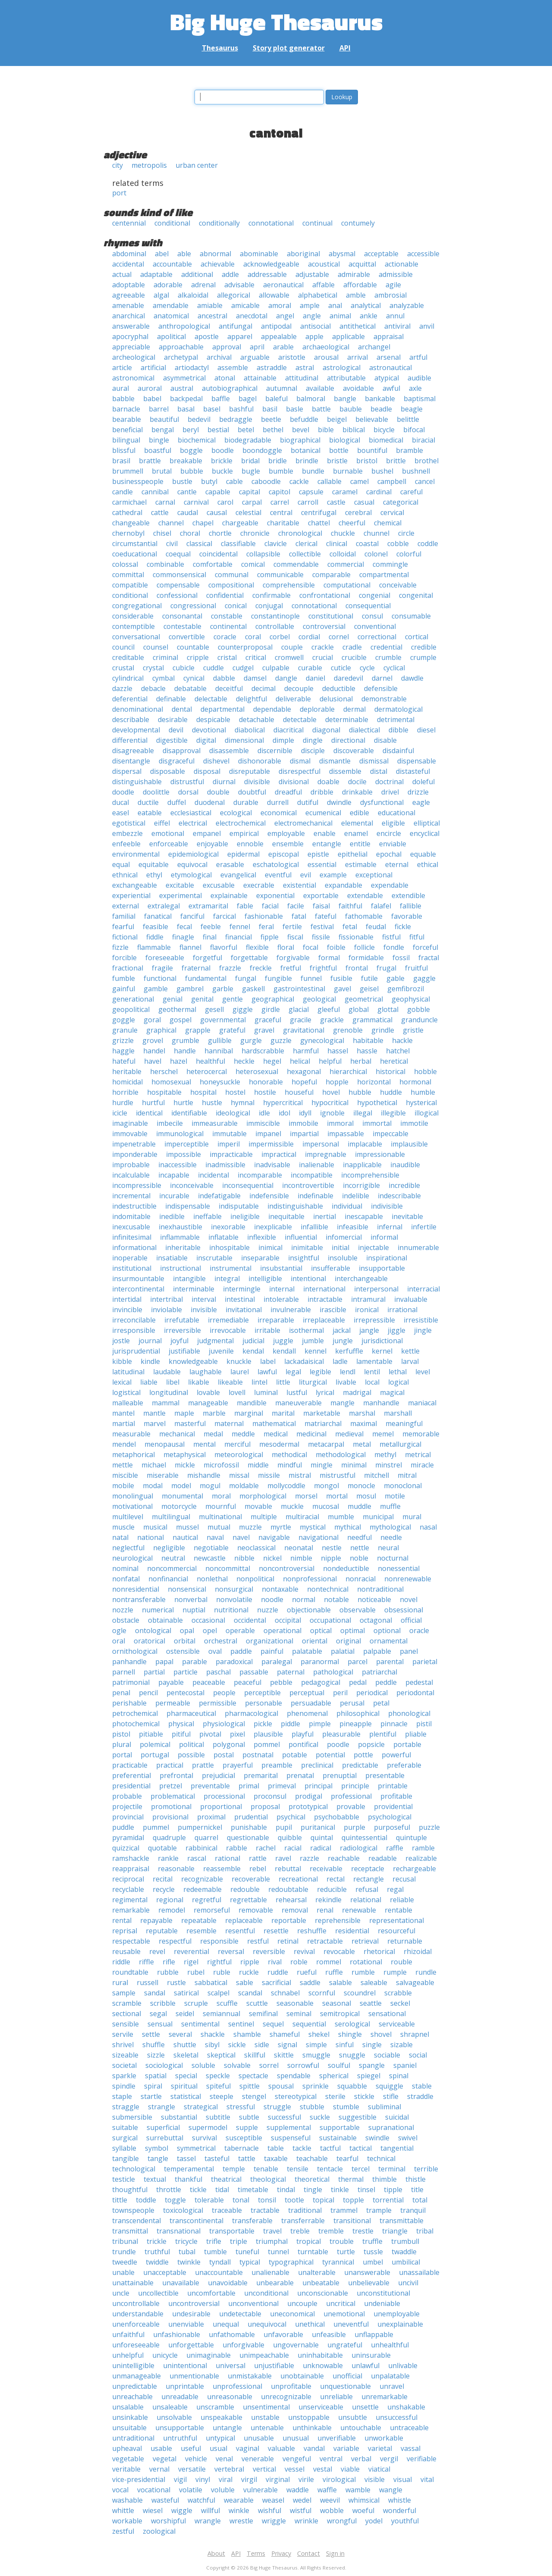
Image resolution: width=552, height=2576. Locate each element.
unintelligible (133, 2365)
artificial (153, 367)
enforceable (168, 843)
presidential (131, 1786)
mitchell (376, 1475)
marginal (248, 1413)
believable (371, 419)
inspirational (386, 1258)
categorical (400, 502)
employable (286, 833)
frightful (323, 968)
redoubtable (288, 1889)
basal (185, 409)
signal (287, 2044)
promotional (171, 1806)
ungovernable (296, 2345)
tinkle (340, 2189)
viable (350, 2469)
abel (162, 253)
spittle (249, 2086)
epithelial (352, 854)
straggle (125, 2106)
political (191, 1744)
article (122, 367)
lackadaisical (304, 1361)
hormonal (415, 1082)
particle (185, 1672)
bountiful (372, 450)
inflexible (261, 1237)
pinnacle (394, 1723)
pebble (281, 1682)
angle (312, 315)
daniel (315, 678)
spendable (293, 2075)
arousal (326, 357)
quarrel (206, 1837)
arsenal (388, 357)
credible (423, 647)
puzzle (429, 1827)
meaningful (404, 1423)
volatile (190, 2489)
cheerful (352, 523)
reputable (162, 1930)
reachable (344, 1858)
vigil (180, 2479)
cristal (227, 657)
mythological (390, 1527)
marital (283, 1413)
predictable (360, 1765)
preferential (131, 1775)
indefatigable (219, 1195)
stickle (364, 2096)
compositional (231, 585)
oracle (419, 1630)
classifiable (238, 543)
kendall (284, 1351)
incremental (131, 1195)
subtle (249, 2117)
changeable (131, 523)
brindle (306, 460)
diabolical (250, 730)
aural (120, 388)
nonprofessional (310, 1578)
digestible (172, 740)
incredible (404, 1185)
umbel (373, 2262)
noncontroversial (286, 1568)
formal (329, 957)
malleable (127, 1402)
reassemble (222, 1868)
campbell (391, 481)
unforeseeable (136, 2345)
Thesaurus (220, 48)
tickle (198, 2189)
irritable (267, 1330)
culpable (275, 667)
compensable (178, 585)
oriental (314, 1641)
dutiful (307, 802)
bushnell (416, 471)
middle (258, 1465)
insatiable (172, 1258)
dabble (224, 678)
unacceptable (164, 2272)
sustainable (338, 2137)
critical (255, 657)
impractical (278, 1154)
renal (325, 1910)
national (150, 1537)
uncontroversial (194, 2303)
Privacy (281, 2553)
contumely (358, 223)
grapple (197, 1030)
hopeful (304, 1082)
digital (206, 740)
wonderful (399, 2510)
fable (245, 906)
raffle (394, 1848)
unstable (265, 2417)
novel (408, 1599)
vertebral (229, 2469)
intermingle (241, 1289)
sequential (309, 2024)
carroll (308, 502)
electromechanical (303, 823)
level (422, 1371)
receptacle (367, 1868)
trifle (213, 2241)
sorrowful (303, 2065)
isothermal (306, 1330)
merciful (237, 1444)
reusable (126, 1951)
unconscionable (322, 2293)
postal (223, 1754)
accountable (172, 264)
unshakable (406, 2407)
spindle (123, 2086)
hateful (123, 1061)
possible (191, 1754)
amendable (170, 305)
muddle (359, 1506)
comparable (331, 574)
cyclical (394, 667)
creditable (128, 657)
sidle (261, 2044)
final (209, 937)
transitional (352, 2220)
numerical (158, 1610)
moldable (244, 1485)
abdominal (129, 253)
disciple (313, 750)
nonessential (399, 1568)
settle (151, 2034)
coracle (224, 636)
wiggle (181, 2510)
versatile (192, 2469)
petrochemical (135, 1713)
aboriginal (303, 253)
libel (172, 1382)
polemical (155, 1744)
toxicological (183, 2210)
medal (213, 1434)
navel (241, 1537)
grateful (232, 1030)
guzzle (281, 1040)
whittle (123, 2510)
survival (204, 2137)
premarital (261, 1775)
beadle (381, 409)
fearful (123, 926)
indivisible (387, 1206)
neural (388, 1547)
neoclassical (256, 1547)
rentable (398, 1910)
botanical (305, 450)
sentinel (241, 2024)
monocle (361, 1485)
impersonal (320, 1144)
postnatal (257, 1754)
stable (422, 2086)
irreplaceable (324, 1320)
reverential (191, 1951)
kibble (122, 1361)
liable (148, 1382)
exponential (275, 895)
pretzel (170, 1786)
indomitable (131, 1216)
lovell (237, 1392)
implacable (365, 1144)
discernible (274, 750)
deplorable (317, 709)
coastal (367, 543)
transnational (179, 2231)
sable (244, 1982)
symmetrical (196, 2148)
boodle (222, 450)
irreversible (182, 1330)
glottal (387, 1009)
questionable (248, 1837)
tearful (347, 2158)
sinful (345, 2044)
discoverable (353, 750)
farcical (224, 916)
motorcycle (179, 1506)
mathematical (274, 1423)
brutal (162, 471)
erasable (230, 864)
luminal (266, 1392)
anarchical (128, 315)
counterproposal (245, 647)
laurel (239, 1371)
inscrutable (214, 1258)
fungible (278, 978)
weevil (330, 2500)
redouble (245, 1889)
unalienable (270, 2272)
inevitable (407, 1216)
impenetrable (134, 1144)
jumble (313, 1340)
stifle (390, 2096)
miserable (163, 1475)
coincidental (218, 554)
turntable (313, 2251)
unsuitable (129, 2427)
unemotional (344, 2313)
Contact (308, 2553)
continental (228, 626)
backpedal (186, 398)
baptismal (420, 398)
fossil (401, 957)
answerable (131, 326)
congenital (416, 595)
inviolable (166, 1309)
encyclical (424, 833)
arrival (357, 357)
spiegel (368, 2075)
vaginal (247, 2448)
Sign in (335, 2553)
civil (172, 543)
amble (356, 295)
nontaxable (280, 1589)
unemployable (396, 2313)
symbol (156, 2148)
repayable (156, 1920)
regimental (129, 1899)
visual (402, 2479)
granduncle (419, 1019)
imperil (228, 1144)
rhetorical (379, 1951)
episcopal (283, 854)
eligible (393, 823)
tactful (330, 2148)
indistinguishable (295, 1206)
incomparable (260, 1175)
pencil (148, 1692)
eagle (421, 802)
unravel (392, 2386)
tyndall (220, 2262)
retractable (325, 1941)
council (123, 647)
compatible (130, 585)
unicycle (165, 2355)
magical (392, 1392)
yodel (374, 2521)
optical (321, 1630)
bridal (250, 460)
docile (357, 781)
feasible (155, 926)
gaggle (424, 978)
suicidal (397, 2117)
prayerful (238, 1765)
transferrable (303, 2220)
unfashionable (176, 2334)
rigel (191, 1962)
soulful (339, 2065)
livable (346, 1382)
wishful (269, 2510)
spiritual (184, 2086)
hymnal (242, 1102)
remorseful (212, 1910)
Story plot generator (289, 48)
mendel (124, 1444)
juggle (283, 1340)
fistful (391, 937)
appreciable (131, 347)
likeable (230, 1382)
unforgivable (243, 2345)
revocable (339, 1951)
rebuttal (288, 1868)
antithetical (357, 326)
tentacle (330, 2169)
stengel (254, 2096)
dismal (300, 761)
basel (211, 409)
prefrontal (176, 1775)
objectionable (309, 1610)
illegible (393, 1113)
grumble (185, 1040)
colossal (125, 564)
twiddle (157, 2262)
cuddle (213, 667)
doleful (423, 781)
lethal (398, 1371)
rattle (258, 1858)
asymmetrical (184, 378)
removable (255, 1910)
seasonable (295, 2003)
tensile (297, 2169)
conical (236, 605)
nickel (272, 1558)
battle (321, 409)
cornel (339, 636)
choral (190, 533)
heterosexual (256, 1071)
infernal (389, 1226)
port (119, 193)
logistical (126, 1392)
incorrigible (361, 1185)
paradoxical (234, 1661)
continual (317, 223)
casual (364, 502)
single (372, 2044)
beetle (271, 419)
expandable (343, 885)
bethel (273, 429)
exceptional (373, 875)
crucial (322, 657)
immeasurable (214, 1123)
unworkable (383, 2438)
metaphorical (133, 1454)
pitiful (181, 1734)
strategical (201, 2106)
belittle (408, 419)
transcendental (136, 2220)
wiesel (153, 2510)
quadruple (169, 1837)
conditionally (219, 223)
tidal (222, 2189)
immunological (180, 1133)
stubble (312, 2106)
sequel (273, 2024)
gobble (418, 1009)
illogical (426, 1113)
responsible (219, 1941)
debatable (190, 688)
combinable (165, 564)
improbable (131, 1164)
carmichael (129, 502)
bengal (162, 429)
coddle (427, 543)
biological (344, 440)
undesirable (191, 2313)
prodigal (308, 1796)
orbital (184, 1641)
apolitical (171, 336)
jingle (423, 1330)
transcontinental (196, 2220)
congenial (374, 595)
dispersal (126, 771)
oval (215, 1651)
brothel (426, 460)
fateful (325, 916)
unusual (295, 2438)
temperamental (189, 2169)
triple (238, 2241)
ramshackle (130, 1858)
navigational (318, 1537)
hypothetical (377, 1102)
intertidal (126, 1299)
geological (319, 999)
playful (303, 1734)
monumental (182, 1496)
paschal (218, 1672)
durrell (278, 802)
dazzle (122, 688)
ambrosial (390, 295)
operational (282, 1630)
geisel (369, 988)
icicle (119, 1113)
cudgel (243, 667)
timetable (253, 2189)
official (411, 1620)
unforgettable (191, 2345)
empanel (207, 833)
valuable (281, 2448)
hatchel (398, 1051)
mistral (300, 1475)
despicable (213, 719)
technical (381, 2158)
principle (355, 1786)
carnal (165, 502)
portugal (155, 1754)
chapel (202, 523)
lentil (372, 1371)
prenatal (300, 1775)
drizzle (418, 792)
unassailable (419, 2272)
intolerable (281, 1299)
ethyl (154, 875)
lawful (267, 1371)
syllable (124, 2148)
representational (396, 1920)
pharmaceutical (191, 1713)
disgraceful (176, 761)
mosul (366, 1496)
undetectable (240, 2313)
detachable (256, 719)
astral (304, 367)
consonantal (182, 616)
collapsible (263, 554)
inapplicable (362, 1164)
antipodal (276, 326)
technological (133, 2169)
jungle (342, 1340)
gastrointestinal (299, 988)
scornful (321, 1993)
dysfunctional (382, 802)
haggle (123, 1051)
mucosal (325, 1506)
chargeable (240, 523)
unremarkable (384, 2396)
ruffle (334, 1972)
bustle (182, 481)
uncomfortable (211, 2293)
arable (283, 347)
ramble (423, 1848)
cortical (416, 636)
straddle (420, 2096)
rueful (307, 1972)
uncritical (340, 2303)
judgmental (215, 1340)
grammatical (372, 1019)
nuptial (193, 1610)
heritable (126, 1071)
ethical (427, 864)
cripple (198, 657)
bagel (247, 398)
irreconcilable (134, 1320)
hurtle (183, 1102)
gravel (264, 1030)
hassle (367, 1051)
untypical (220, 2438)
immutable (229, 1133)
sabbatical (210, 1982)
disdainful (398, 750)
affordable (360, 284)
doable (328, 781)
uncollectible (158, 2293)
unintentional (185, 2365)
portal (122, 1754)
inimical (270, 1247)
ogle (119, 1630)
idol (284, 1113)
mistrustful (337, 1475)
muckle (292, 1506)
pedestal (419, 1682)
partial (154, 1672)
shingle (350, 2034)
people (224, 1692)
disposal (207, 771)
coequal (178, 554)
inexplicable (273, 1226)
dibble (398, 730)
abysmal (342, 253)
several (180, 2034)
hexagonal (304, 1071)
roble (298, 1962)
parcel (357, 1661)
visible (374, 2479)
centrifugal (318, 512)
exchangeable (134, 885)
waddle (297, 2489)
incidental (213, 1175)
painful (271, 1651)
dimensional (244, 740)
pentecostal (185, 1692)
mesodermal (279, 1444)
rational (227, 1858)
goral (152, 1019)
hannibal (218, 1051)
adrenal (203, 284)
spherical (333, 2075)
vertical (264, 2469)
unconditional (266, 2293)
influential (301, 1237)
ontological (153, 1630)
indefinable (315, 1195)
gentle (232, 999)
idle (264, 1113)
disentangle (131, 761)
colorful (408, 554)
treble (300, 2231)
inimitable (307, 1247)
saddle (310, 1982)
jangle (369, 1330)
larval (410, 1361)
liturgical (313, 1382)
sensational (387, 2013)
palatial (342, 1651)
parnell (123, 1672)
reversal (231, 1951)
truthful (157, 2251)
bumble (281, 471)
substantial (179, 2117)
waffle (327, 2489)
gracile (300, 1019)
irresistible (421, 1320)
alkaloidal (193, 295)
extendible (408, 895)
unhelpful (128, 2355)
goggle (123, 1019)
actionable (401, 264)
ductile (148, 802)
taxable (276, 2158)
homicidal (127, 1082)
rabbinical (201, 1848)
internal (282, 1289)
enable (325, 833)
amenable (128, 305)
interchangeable (361, 1278)
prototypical (308, 1806)
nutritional (231, 1610)
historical (390, 1071)
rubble (168, 1972)
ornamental (389, 1641)
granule (125, 1030)
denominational (137, 709)
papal (164, 1661)
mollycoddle (286, 1485)
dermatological (398, 709)
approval (226, 347)
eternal (396, 864)
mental (204, 1444)
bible (326, 429)
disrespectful (299, 771)
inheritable (183, 1247)
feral (266, 926)
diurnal (224, 781)
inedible (172, 1216)
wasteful (165, 2500)
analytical (366, 305)
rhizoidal (418, 1951)
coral (253, 636)
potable (294, 1754)
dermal (354, 709)
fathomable (364, 916)
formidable (366, 957)
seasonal (336, 2003)
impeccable (390, 1133)
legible (320, 1371)
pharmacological (251, 1713)
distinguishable (137, 781)
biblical (353, 429)
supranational (391, 2127)
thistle (415, 2179)
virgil (249, 2479)
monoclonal (403, 1485)
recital (162, 1879)
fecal (184, 926)
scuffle (227, 2003)
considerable (133, 616)
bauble (350, 409)
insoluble (343, 1258)
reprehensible (338, 1920)
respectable (131, 1941)
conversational (136, 636)
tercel (360, 2169)
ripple (249, 1962)
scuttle (257, 2003)
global (358, 1009)
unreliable (336, 2396)
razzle (309, 1858)
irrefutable (181, 1320)
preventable (210, 1786)
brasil (121, 460)
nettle (359, 1547)
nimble (301, 1558)
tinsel (366, 2189)
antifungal (235, 326)
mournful (220, 1506)
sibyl (212, 2044)
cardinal (379, 491)
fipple (269, 937)
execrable (258, 885)
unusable (259, 2438)
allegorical (233, 295)
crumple (423, 657)
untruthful (180, 2438)
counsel (155, 647)
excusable (219, 885)
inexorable (228, 1226)
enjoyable (212, 843)
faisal (321, 906)
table (275, 2148)
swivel (407, 2137)
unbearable (275, 2282)
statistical (185, 2096)
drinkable (357, 792)
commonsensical (179, 574)
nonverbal (190, 1599)
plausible (268, 1734)
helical (300, 1061)
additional (197, 274)
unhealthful (390, 2345)
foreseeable (164, 957)
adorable (168, 284)
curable (310, 667)
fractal (428, 957)
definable (171, 699)
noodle (272, 1599)
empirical (244, 833)
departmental (223, 709)
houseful (299, 1092)
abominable (259, 253)
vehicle (196, 2458)
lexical (122, 1382)
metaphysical (184, 1454)
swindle (377, 2137)
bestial (218, 429)
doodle (123, 792)
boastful (157, 450)
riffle (146, 1962)
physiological (224, 1723)
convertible (187, 636)
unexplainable (400, 2324)
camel (359, 481)
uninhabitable (320, 2355)
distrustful (187, 781)
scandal (250, 1993)
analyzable (406, 305)
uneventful (351, 2324)
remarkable (131, 1910)
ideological (233, 1113)
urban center (197, 165)
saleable (374, 1982)
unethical (310, 2324)
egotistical (128, 823)
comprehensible (289, 585)
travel (272, 2231)
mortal (337, 1496)
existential (299, 885)
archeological (133, 357)
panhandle (129, 1661)
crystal (153, 667)
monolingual (132, 1496)
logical (398, 1382)
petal (381, 1703)
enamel (356, 833)
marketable (321, 1413)
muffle (390, 1506)
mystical (313, 1527)
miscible (125, 1475)
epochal (388, 854)
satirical (186, 1993)
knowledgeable (193, 1361)
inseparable (260, 1258)
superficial (163, 2127)
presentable (385, 1775)
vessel (294, 2469)
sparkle (124, 2075)
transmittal (130, 2231)
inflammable (180, 1237)
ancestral (212, 315)
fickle (403, 926)
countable (193, 647)
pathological (333, 1672)
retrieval (365, 1941)
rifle (169, 1962)
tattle (246, 2158)
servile (122, 2034)
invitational (244, 1309)
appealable (279, 336)
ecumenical (323, 812)
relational (365, 1899)
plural (121, 1744)
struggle (277, 2106)
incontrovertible (308, 1185)
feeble (211, 926)
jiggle (396, 1330)
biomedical (386, 440)
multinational (220, 1516)
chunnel (376, 533)
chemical (387, 523)
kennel (315, 1351)
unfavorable (283, 2334)
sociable (387, 2055)
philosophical (358, 1713)
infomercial (344, 1237)
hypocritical (329, 1102)
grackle (332, 1019)
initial (340, 1247)
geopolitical (131, 1009)
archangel (374, 347)
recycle (164, 1889)
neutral (173, 1558)
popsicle (371, 1744)
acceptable (381, 253)
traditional (305, 2210)
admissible (396, 274)
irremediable (228, 1320)
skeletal (185, 2055)
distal (378, 771)
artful (418, 357)
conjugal (269, 605)
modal (153, 1485)
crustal (123, 667)
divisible (257, 781)
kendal (253, 1351)
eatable (150, 812)
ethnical (125, 875)
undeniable (382, 2303)
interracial (423, 1289)
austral (181, 388)
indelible (355, 1195)
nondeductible (346, 1568)
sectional (126, 2013)
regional (169, 1899)
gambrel (190, 988)
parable (194, 1661)
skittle (284, 2055)
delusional (336, 699)
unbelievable (368, 2282)
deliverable (293, 699)
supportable (340, 2127)
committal (128, 574)
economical (278, 812)
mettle (122, 1465)
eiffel (162, 823)
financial (238, 937)
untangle (227, 2427)
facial (270, 906)
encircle (388, 833)
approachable (181, 347)
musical (155, 1527)
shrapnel (414, 2034)
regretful (206, 1899)
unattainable (133, 2282)
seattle (371, 2003)
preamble (276, 1765)
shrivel (123, 2044)
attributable (346, 378)
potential (330, 1754)
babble (123, 398)
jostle (121, 1340)
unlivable (402, 2365)
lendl (347, 1371)
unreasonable (229, 2396)
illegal (362, 1113)
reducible (332, 1889)
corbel (280, 636)
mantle (154, 1413)
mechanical (177, 1434)
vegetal (164, 2458)
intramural (368, 1299)
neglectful (128, 1547)
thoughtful (129, 2189)
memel (383, 1434)
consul (372, 616)
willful (210, 2510)
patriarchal (379, 1672)
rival (275, 1962)
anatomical (171, 315)
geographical (272, 999)
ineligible (245, 1216)
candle (122, 491)
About (216, 2553)
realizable (421, 1858)
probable (127, 1796)
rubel (195, 1972)
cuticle (341, 667)
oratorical (149, 1641)
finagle (183, 937)
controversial (324, 626)
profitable (396, 1796)
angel (285, 315)
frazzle (230, 968)
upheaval (127, 2448)
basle (294, 409)
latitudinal (128, 1371)
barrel (159, 409)
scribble (163, 2003)
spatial (155, 2075)
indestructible (134, 1206)
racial (292, 1848)
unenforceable (136, 2324)
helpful (330, 1061)
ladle (340, 1361)
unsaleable (170, 2407)
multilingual (171, 1516)
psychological (389, 1817)
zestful (123, 2531)
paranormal (320, 1661)
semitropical (340, 2013)
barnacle (126, 409)
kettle (410, 1351)
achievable (218, 264)
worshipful (168, 2521)
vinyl (202, 2479)
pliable (416, 1734)
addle (230, 274)
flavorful (223, 947)
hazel (178, 1061)
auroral (150, 388)
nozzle (122, 1610)
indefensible (269, 1195)
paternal (290, 1672)
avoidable (358, 388)
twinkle (189, 2262)
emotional (167, 833)
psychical (290, 1817)
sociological (164, 2065)
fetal (349, 926)
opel (210, 1630)
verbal (361, 2458)
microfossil (221, 1465)
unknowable (323, 2365)
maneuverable (298, 1402)
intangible (189, 1278)
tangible (125, 2158)
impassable (345, 1133)
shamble (247, 2034)
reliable (402, 1899)
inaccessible (177, 1164)
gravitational (303, 1030)
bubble (191, 471)
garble (222, 988)
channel (171, 523)
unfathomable (232, 2334)
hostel (235, 1092)
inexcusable (131, 1226)
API (345, 48)
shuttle (184, 2044)
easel (120, 812)
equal (121, 864)
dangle (286, 678)
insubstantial (281, 1268)
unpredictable (134, 2386)
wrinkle (306, 2521)
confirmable (271, 595)
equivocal (192, 864)
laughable (205, 1371)
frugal (386, 968)
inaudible (405, 1164)
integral (227, 1278)
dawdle (412, 678)
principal (318, 1786)
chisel (162, 533)
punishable (249, 1827)
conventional (375, 626)
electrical (193, 823)
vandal (314, 2448)
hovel (331, 1092)
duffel (176, 802)
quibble (290, 1837)
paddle (241, 1651)
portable (407, 1744)
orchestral (220, 1641)
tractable (265, 2210)
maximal (363, 1423)
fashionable (264, 916)
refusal (366, 1889)
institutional (131, 1268)
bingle (159, 440)
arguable (255, 357)
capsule (311, 491)
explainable (229, 895)
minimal (354, 1465)
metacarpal (326, 1444)
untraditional (133, 2438)
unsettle (365, 2407)
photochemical (136, 1723)
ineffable (207, 1216)
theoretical (312, 2179)
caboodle (266, 481)
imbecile (170, 1123)
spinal (398, 2075)
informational (134, 1247)
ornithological (134, 1651)
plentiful (382, 1734)
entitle (360, 843)
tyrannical (338, 2262)
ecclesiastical (190, 812)
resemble (201, 1930)
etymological (191, 875)
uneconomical (292, 2313)
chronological (300, 533)
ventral (331, 2458)
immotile (414, 1123)
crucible (354, 657)
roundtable (130, 1972)
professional (351, 1796)
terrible (426, 2169)
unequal (226, 2324)
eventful (278, 875)
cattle (160, 512)
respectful (175, 1941)
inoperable (129, 1258)
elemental (357, 823)
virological (339, 2479)
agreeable (128, 295)
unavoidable (228, 2282)
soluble (203, 2065)
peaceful (247, 1682)
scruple (196, 2003)
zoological (159, 2531)
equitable (153, 864)
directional (348, 740)
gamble (156, 988)
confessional (177, 595)
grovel (152, 1040)
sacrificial (276, 1982)
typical (249, 2262)
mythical (347, 1527)
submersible (132, 2117)
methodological (341, 1454)
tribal (424, 2231)
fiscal (295, 937)
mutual (218, 1527)
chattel (319, 523)
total (419, 2200)
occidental (250, 1620)
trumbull (405, 2241)
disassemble (229, 750)
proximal (211, 1817)
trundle (124, 2251)
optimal (352, 1630)
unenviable (186, 2324)
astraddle (272, 367)
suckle (320, 2117)
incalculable (131, 1175)
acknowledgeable (271, 264)
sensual (159, 2024)
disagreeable (133, 750)
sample (123, 1993)
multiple (264, 1516)
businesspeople (137, 481)
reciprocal (128, 1879)
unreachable (132, 2396)
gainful (123, 988)
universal (230, 2365)
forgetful (207, 957)
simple (316, 2044)
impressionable (380, 1154)
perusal (352, 1703)
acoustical (324, 264)
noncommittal (227, 1568)
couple (292, 647)
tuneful (247, 2251)
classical (199, 543)
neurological (132, 1558)
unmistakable (250, 2376)
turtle (346, 2251)
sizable (401, 2044)
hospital (203, 1092)
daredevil (348, 678)
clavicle (275, 543)
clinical (336, 543)
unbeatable (320, 2282)
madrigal (357, 1392)
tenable (266, 2169)
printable (393, 1786)
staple (122, 2096)
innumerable (418, 1247)
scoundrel (360, 1993)
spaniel (405, 2065)
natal (120, 1537)
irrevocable (228, 1330)
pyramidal (128, 1837)
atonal (224, 378)
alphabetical (317, 295)
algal (161, 295)
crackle (322, 647)
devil (176, 730)
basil (269, 409)
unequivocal (267, 2324)
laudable (167, 1371)
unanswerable (367, 2272)
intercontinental (138, 1289)
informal (384, 1237)
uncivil (408, 2282)
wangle (390, 2489)
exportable (321, 895)
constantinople (275, 616)
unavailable (180, 2282)
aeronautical (283, 284)
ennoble (250, 843)
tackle (301, 2148)
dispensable (416, 761)
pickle (263, 1723)
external (125, 906)
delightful (251, 699)
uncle (120, 2293)
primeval (282, 1786)
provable (350, 1806)
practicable (129, 1765)
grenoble (348, 1030)
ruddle (277, 1972)
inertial (324, 1216)
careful (411, 491)
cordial (309, 636)
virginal (278, 2479)
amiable (210, 305)
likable (198, 1382)
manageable (208, 1402)
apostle (206, 336)
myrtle (280, 1527)
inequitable (286, 1216)
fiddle (154, 937)
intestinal (240, 1299)
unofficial (347, 2376)
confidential (225, 595)
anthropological (184, 326)
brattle (150, 460)
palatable (307, 1651)
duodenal (209, 802)
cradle (352, 647)
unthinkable (312, 2427)
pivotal (210, 1734)
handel (154, 1051)
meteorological (238, 1454)
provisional (170, 1817)
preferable (404, 1765)
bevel (300, 429)
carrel (279, 502)
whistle (399, 2500)
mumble (341, 1516)
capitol (279, 491)
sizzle (156, 2055)
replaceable (244, 1920)
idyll (305, 1113)
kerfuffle (349, 1351)
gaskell (253, 988)
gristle (413, 1030)
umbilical (406, 2262)
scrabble (398, 1993)
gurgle (251, 1040)
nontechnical (327, 1589)
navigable (274, 1537)
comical (253, 564)
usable (161, 2448)
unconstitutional (383, 2293)
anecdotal (251, 315)
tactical (360, 2148)
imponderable (134, 1154)
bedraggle (235, 419)
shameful (285, 2034)
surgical (125, 2137)
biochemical (197, 440)
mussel (187, 1527)
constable (226, 616)
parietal (424, 1661)
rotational (366, 1962)
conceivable (398, 585)
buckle (222, 471)
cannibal (155, 491)
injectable (373, 1247)
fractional (127, 968)
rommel (328, 1962)
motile (395, 1496)
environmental (136, 854)
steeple (221, 2096)
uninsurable (371, 2355)
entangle (326, 843)
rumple (395, 1972)
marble (214, 1413)
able (184, 253)
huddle (391, 1092)
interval (203, 1299)
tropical (308, 2241)
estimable (360, 864)
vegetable (128, 2458)
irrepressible (374, 1320)
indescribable (399, 1195)
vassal (410, 2448)
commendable (296, 564)
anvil (426, 326)
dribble (321, 792)
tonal (240, 2200)
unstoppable (308, 2417)
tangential (397, 2148)
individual (347, 1206)
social (418, 2055)
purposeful (392, 1827)
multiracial (302, 1516)
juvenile (221, 1351)
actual (122, 274)
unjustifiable (274, 2365)
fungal (245, 978)
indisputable (239, 1206)
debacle (153, 688)
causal (217, 512)
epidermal (243, 854)
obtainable (165, 1620)
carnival (196, 502)
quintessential (364, 1837)
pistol (121, 1734)
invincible (127, 1309)
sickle (237, 2044)
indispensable (187, 1206)
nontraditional (380, 1589)
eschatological (276, 864)
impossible (183, 1154)
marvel (155, 1423)
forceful (425, 947)
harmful (306, 1051)
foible (336, 947)
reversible (269, 1951)
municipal (378, 1516)
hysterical (421, 1102)
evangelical (238, 875)
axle (415, 388)
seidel (185, 2013)
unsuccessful (396, 2417)
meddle (243, 1434)
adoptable (128, 284)
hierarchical (348, 1071)
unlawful (365, 2365)
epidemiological (193, 854)
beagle (412, 409)
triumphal (272, 2241)
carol (225, 502)
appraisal (388, 336)
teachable (312, 2158)
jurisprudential (136, 1351)
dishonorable (259, 761)
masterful (190, 1423)
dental (182, 709)
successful (284, 2117)
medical (275, 1434)
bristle (337, 460)
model (181, 1485)
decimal (263, 688)
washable (127, 2500)
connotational (271, 223)
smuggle (316, 2055)
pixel (237, 1734)
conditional (172, 223)
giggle (242, 1009)
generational (133, 999)
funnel (311, 978)
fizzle (120, 947)
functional (160, 978)
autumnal (281, 388)
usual (218, 2448)
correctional (377, 636)
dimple (283, 740)
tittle (119, 2200)
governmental (223, 1019)
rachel (266, 1848)
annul (395, 315)
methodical (289, 1454)
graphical (161, 1030)
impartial (304, 1133)
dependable (272, 709)
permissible (217, 1703)
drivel (390, 792)
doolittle (156, 792)
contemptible (133, 626)
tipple (393, 2189)
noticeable (374, 1599)
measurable (131, 1434)
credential (386, 647)
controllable (274, 626)
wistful (300, 2510)
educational (396, 812)
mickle (185, 1465)
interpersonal (376, 1289)
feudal (376, 926)
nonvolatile (234, 1599)
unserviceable (320, 2407)
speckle (218, 2075)
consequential (368, 605)
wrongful (342, 2521)
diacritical (288, 730)
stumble (346, 2106)
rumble (363, 1972)
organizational (269, 1641)
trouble (341, 2241)
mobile (123, 1485)
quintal (321, 1837)
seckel (400, 2003)
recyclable (128, 1889)
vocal (120, 2489)
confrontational (324, 595)
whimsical (364, 2500)
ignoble (332, 1113)
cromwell (289, 657)
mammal (165, 1402)
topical (323, 2200)
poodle (338, 1744)
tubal (187, 2251)
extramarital (208, 906)
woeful (363, 2510)
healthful (210, 1061)
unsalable (128, 2407)
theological (268, 2179)
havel (152, 1061)
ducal (120, 802)
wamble (357, 2489)
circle (406, 533)
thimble (384, 2179)
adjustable (312, 274)
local (372, 1382)
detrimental (395, 719)
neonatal (298, 1547)
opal (187, 1630)
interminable (193, 1289)
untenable (267, 2427)
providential (393, 1806)
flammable (154, 947)
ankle (368, 315)
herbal (360, 1061)
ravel (283, 1858)
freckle (261, 968)
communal (231, 574)
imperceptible (186, 1144)
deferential (129, 699)
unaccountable (219, 2272)
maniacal (422, 1402)
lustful (296, 1392)
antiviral (397, 326)
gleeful (328, 1009)
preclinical (317, 1765)
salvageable (415, 1982)
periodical (372, 1692)
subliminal (384, 2106)
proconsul (270, 1796)
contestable (182, 626)
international (324, 1289)
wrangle (207, 2521)
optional (387, 1630)
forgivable (293, 957)
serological (352, 2024)
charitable (283, 523)
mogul (210, 1485)
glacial (299, 1009)
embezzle (127, 833)
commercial (345, 564)
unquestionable (345, 2386)
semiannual (221, 2013)
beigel (337, 419)
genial (172, 999)
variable (346, 2448)
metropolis (149, 165)
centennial (129, 223)
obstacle (125, 1620)
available (320, 388)
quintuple (411, 1837)
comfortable (212, 564)
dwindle (339, 802)
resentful (240, 1930)
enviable (392, 843)
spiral (153, 2086)
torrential (388, 2200)
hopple (337, 1082)
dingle (313, 740)
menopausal (164, 1444)
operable (240, 1630)
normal (303, 1599)
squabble (352, 2086)
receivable (326, 1868)
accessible (423, 253)
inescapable (364, 1216)
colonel (376, 554)
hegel (272, 1061)
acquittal (362, 264)
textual (155, 2179)
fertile (292, 926)
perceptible (262, 1692)
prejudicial (218, 1775)
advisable (239, 284)
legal (293, 1371)
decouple (299, 688)
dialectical (364, 730)
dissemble (345, 771)
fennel (239, 926)
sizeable (125, 2055)
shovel (381, 2034)
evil (305, 875)
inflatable (223, 1237)
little (283, 1382)
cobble (398, 543)
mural (411, 1516)
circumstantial (134, 543)
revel (157, 1951)
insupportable (382, 1268)
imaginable (130, 1123)
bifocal (414, 429)
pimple (320, 1723)
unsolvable (174, 2417)
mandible (252, 1402)
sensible (125, 2024)
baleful (276, 398)
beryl (190, 429)
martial (123, 1423)
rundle (425, 1972)
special (186, 2075)
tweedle (124, 2262)
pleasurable (341, 1734)
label (268, 1361)
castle (336, 502)
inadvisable (272, 1164)
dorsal (188, 792)
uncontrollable (136, 2303)
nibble (244, 1558)
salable (340, 1982)
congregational (137, 605)
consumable (411, 616)
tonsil (267, 2200)
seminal (298, 2013)
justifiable (184, 1351)
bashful (241, 409)
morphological (262, 1496)
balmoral (310, 398)
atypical (386, 378)
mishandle (203, 1475)
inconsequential (247, 1185)
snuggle (352, 2055)
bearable (126, 419)
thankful (188, 2179)
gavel (342, 988)
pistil (424, 1723)
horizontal (374, 1082)
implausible (409, 1144)
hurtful (153, 1102)
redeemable (202, 1889)
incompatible (311, 1175)
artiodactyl (192, 367)
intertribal (166, 1299)
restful (258, 1941)
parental (390, 1661)
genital (202, 999)
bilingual (126, 440)
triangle (395, 2231)
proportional (221, 1806)
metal (362, 1444)
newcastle (210, 1558)
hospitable (164, 1092)
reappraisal (130, 1868)
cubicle (183, 667)
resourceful (396, 1930)
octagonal (376, 1620)
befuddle (304, 419)
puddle (123, 1827)
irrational (402, 1309)
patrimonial (131, 1682)
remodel (171, 1910)
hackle (402, 1040)
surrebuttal (164, 2137)
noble (359, 1558)
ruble (221, 1972)
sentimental (200, 2024)
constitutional (330, 616)
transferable (252, 2220)
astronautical (390, 367)
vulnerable (260, 2489)
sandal (154, 1993)
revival (304, 1951)
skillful (254, 2055)
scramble (126, 2003)
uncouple (302, 2303)
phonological (409, 1713)
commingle (390, 564)
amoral (279, 305)
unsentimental (266, 2407)
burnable (348, 471)
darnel (382, 678)
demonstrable (384, 699)
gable (395, 978)
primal (248, 1786)
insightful (303, 1258)
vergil (389, 2458)
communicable (280, 574)
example (333, 875)
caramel (345, 491)
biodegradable (247, 440)
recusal (404, 1879)
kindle (150, 1361)
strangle (161, 2106)
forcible (124, 957)
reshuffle (311, 1930)
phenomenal (307, 1713)
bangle (345, 398)
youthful (405, 2521)
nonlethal (212, 1578)
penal (121, 1692)
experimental (180, 895)
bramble (409, 450)
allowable (274, 295)
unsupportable (179, 2427)
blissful (123, 450)
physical (181, 1723)
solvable (237, 2065)
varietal (380, 2448)
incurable (174, 1195)
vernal (159, 2469)
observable (357, 1610)
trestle (362, 2231)
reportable (288, 1920)
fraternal (196, 968)
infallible (314, 1226)
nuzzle (267, 1610)
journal (150, 1340)
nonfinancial (168, 1578)
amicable (245, 305)
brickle (221, 460)
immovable (129, 1133)
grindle (382, 1030)
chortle (220, 533)
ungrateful (344, 2345)
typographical (291, 2262)
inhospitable (229, 1247)
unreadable (179, 2396)
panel (409, 1651)
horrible (125, 1092)
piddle (290, 1723)
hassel (337, 1051)
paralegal (276, 1661)
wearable (239, 2500)
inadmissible (225, 1164)
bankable (380, 398)
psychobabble (336, 1817)
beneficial (127, 429)
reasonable (176, 1868)
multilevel (127, 1516)
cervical (392, 512)
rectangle (368, 1879)
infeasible (352, 1226)
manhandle (381, 1402)
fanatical (158, 916)
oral (118, 1641)
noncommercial (172, 1568)
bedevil (199, 419)
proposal (265, 1806)
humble (423, 1092)
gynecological (322, 1040)
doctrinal (389, 781)
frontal (356, 968)
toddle (146, 2200)
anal (335, 305)
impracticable (231, 1154)
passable (253, 1672)
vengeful (296, 2458)
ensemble (288, 843)
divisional (294, 781)
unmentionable (194, 2376)
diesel (426, 730)
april (257, 347)
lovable (208, 1392)
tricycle (186, 2241)
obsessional (403, 1610)
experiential (131, 895)
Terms (256, 2553)
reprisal (124, 1930)
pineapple (355, 1723)
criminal (165, 657)
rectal (335, 1879)
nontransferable (139, 1599)
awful (391, 388)
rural (120, 1982)
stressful (240, 2106)
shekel (318, 2034)
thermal (351, 2179)
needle (391, 1537)
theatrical (226, 2179)
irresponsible (133, 1330)
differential (129, 740)
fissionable (356, 937)
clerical (306, 543)
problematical (173, 1796)
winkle (239, 2510)
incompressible (136, 1185)
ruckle (249, 1972)
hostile (265, 1092)
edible (359, 812)
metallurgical (400, 1444)
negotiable (211, 1547)
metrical (418, 1454)
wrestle (241, 2521)
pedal (358, 1682)
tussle (373, 2251)
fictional (125, 937)
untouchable (360, 2427)
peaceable (208, 1682)
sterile (335, 2096)
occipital (288, 1620)
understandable (137, 2313)
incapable (173, 1175)
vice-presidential (138, 2479)
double (218, 792)
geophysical (411, 999)
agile (393, 284)
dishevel (216, 761)
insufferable (330, 1268)
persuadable (311, 1703)
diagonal (326, 730)
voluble (223, 2489)
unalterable (317, 2272)
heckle (244, 1061)
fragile (162, 968)
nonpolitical (255, 1578)
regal (395, 1889)
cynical (193, 678)
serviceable (397, 2024)
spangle (372, 2065)
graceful (267, 1019)
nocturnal (392, 1558)
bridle (277, 460)
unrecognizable (286, 2396)
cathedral (127, 512)
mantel (123, 1413)
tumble (215, 2251)
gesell (214, 1009)
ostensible (183, 1651)
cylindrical (128, 678)
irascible (333, 1309)
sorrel (269, 2065)
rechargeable (414, 1868)
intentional (308, 1278)
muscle (123, 1527)
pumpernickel (200, 1827)
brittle (396, 460)
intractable (324, 1299)
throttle (168, 2189)
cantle (187, 491)
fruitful (416, 968)
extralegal (163, 906)
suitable (125, 2127)
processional (224, 1796)
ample (310, 305)
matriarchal (323, 1423)
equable (423, 854)
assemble (232, 367)
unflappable (373, 2334)
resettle (276, 1930)
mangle (342, 1402)
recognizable (202, 1879)
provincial (128, 1817)
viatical (379, 2469)
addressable (267, 274)
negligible (169, 1547)
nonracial (360, 1578)
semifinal (263, 2013)
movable (258, 1506)
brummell (127, 471)
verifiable (421, 2458)
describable (130, 719)
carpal (252, 502)
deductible (338, 688)
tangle (157, 2158)
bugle (251, 471)
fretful (290, 968)
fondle (393, 947)
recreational (298, 1879)
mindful (289, 1465)
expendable (389, 885)
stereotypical (296, 2096)
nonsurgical (234, 1589)
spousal (281, 2086)
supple (247, 2127)
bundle (313, 471)
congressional (193, 605)
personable (263, 1703)
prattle (203, 1765)
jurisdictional (382, 1340)
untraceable (409, 2427)
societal (124, 2065)
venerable (258, 2458)
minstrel (388, 1465)
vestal (322, 2469)
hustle (212, 1102)
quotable (162, 1848)
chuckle (343, 533)
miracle (422, 1465)
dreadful (288, 792)
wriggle (274, 2521)
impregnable (325, 1154)
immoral (340, 1123)
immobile (303, 1123)
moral (221, 1496)
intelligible (265, 1278)
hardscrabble (263, 1051)
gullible (220, 1040)
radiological (358, 1848)
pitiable (151, 1734)
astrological (342, 367)
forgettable (249, 957)
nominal (125, 1568)
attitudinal (301, 378)
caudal (187, 512)
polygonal (229, 1744)
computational (346, 585)
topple (353, 2200)
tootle (294, 2200)
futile (369, 978)
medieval (349, 1434)
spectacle (253, 2075)
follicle (364, 947)
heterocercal (206, 1071)
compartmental (384, 574)
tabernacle (241, 2148)
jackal (341, 1330)
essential (321, 864)
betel (246, 429)
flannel (190, 947)
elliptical (427, 823)
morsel (306, 1496)
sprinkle (315, 2086)
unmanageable (136, 2376)
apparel (239, 336)
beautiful (164, 419)
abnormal (215, 253)
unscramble (215, 2407)
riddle (121, 1962)
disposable (167, 771)
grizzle (123, 1040)
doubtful (252, 792)
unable (123, 2272)
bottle (338, 450)
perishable (129, 1703)
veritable (126, 2469)
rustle (176, 1982)
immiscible (263, 1123)
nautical (185, 1537)
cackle (299, 481)
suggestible (357, 2117)
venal (224, 2458)
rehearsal (291, 1899)
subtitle (218, 2117)
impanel (268, 1133)
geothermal (177, 1009)
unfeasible (329, 2334)
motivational (132, 1506)
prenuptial (340, 1775)
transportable (231, 2231)
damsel (255, 678)
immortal (377, 1123)
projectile (127, 1806)
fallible (410, 906)
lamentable (374, 1361)
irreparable (275, 1320)
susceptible (244, 2137)
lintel (259, 1382)
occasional (208, 1620)
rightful (219, 1962)
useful (191, 2448)
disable (385, 740)
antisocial (315, 326)
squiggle (389, 2086)
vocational (153, 2489)
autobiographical (229, 388)
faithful (350, 906)
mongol (326, 1485)
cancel (425, 481)
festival (322, 926)
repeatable (198, 1920)
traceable (227, 2210)
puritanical (318, 1827)
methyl (385, 1454)
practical (169, 1765)
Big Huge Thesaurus (276, 21)
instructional (180, 1268)
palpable (377, 1651)
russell (147, 1982)
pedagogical (320, 1682)
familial (123, 916)
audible (419, 378)
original (348, 1641)
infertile (423, 1226)
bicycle (384, 429)
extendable (365, 895)
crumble (388, 657)
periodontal (415, 1692)
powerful (396, 1754)
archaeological (325, 347)
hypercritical (283, 1102)
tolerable (209, 2200)
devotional (209, 730)
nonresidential (135, 1589)
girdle (270, 1009)
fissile (321, 937)
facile (295, 906)
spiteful (218, 2086)
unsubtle (352, 2417)
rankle (168, 1858)
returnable (404, 1941)
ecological (236, 812)
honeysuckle (220, 1082)
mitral (407, 1475)
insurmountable (138, 1278)
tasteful (216, 2158)
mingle (321, 1465)
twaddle (404, 2251)
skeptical (221, 2055)
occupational (330, 1620)
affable (323, 284)
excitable (180, 885)
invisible (204, 1309)
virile (306, 2479)
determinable (346, 719)
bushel (382, 471)
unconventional (253, 2303)
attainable (260, 378)
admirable (354, 274)
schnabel (285, 1993)
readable (382, 1858)
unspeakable (221, 2417)
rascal (196, 1858)
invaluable (410, 1299)
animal (340, 315)
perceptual (306, 1692)
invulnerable (290, 1309)
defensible (381, 688)
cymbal (163, 678)
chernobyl (128, 533)
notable (336, 1599)
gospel (180, 1019)
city (117, 165)
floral (285, 947)
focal (310, 947)
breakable (185, 460)
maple (184, 1413)
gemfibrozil (405, 988)
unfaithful (128, 2334)
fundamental (205, 978)
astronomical (133, 378)
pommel (267, 1744)
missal (239, 1475)
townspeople (133, 2210)
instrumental (230, 1268)
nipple (331, 1558)
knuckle (238, 1361)
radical (320, 1848)
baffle (220, 398)
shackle (213, 2034)
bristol (366, 460)
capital (249, 491)
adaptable (156, 274)
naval (215, 1537)
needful (359, 1537)
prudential (251, 1817)
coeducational (134, 554)
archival (219, 357)
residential (352, 1930)
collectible (305, 554)
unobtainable (302, 2376)
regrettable (248, 1899)
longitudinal (168, 1392)
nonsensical (187, 1589)
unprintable (185, 2386)
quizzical (125, 1848)
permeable (172, 1703)
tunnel (278, 2251)
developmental (136, 730)
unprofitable (291, 2386)
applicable (348, 336)
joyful (179, 1340)
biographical (300, 440)
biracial (423, 440)
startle (151, 2096)
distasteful (413, 771)
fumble (123, 978)
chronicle (255, 533)
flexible (257, 947)
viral (225, 2479)
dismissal (374, 761)
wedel (302, 2500)
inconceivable (191, 1185)
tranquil (413, 2210)
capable (217, 491)
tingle (313, 2189)
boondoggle (262, 450)
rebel (257, 1868)
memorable (420, 1434)
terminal (391, 2169)
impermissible (271, 1144)
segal (158, 2013)
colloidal (342, 554)
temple (234, 2169)
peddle (386, 1682)
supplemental (289, 2127)
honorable (266, 1082)
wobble (332, 2510)
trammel (344, 2210)
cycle (367, 667)
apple (314, 336)
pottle (363, 1754)
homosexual (171, 1082)
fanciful (192, 916)
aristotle (291, 357)
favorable (406, 916)
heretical (394, 1061)
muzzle (250, 1527)
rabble (236, 1848)
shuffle (153, 2044)
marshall (398, 1413)
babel (152, 398)
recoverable (251, 1879)
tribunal (125, 2241)
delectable (210, 699)
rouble (401, 1962)
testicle (123, 2179)
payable (171, 1682)
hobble (425, 1071)
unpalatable (390, 2376)
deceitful (229, 688)
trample (379, 2210)
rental (122, 1920)
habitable (368, 1040)
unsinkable (130, 2417)
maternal (229, 1423)
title (417, 2189)
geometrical (364, 999)
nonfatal (126, 1578)
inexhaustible (180, 1226)
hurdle (122, 1102)
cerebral (358, 512)
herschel (164, 1071)
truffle (372, 2241)
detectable (300, 719)
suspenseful (290, 2137)
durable (245, 802)
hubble (359, 1092)
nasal (428, 1527)
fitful (416, 937)
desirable (173, 719)
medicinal (311, 1434)
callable (329, 481)
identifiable (189, 1113)
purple (354, 1827)
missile (269, 1475)
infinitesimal (131, 1237)
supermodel (207, 2127)
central (281, 512)
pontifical (303, 1744)
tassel (186, 2158)
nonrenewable (407, 1578)
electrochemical (241, 823)
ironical (367, 1309)
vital (427, 2479)
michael (153, 1465)
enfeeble (126, 843)
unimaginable (208, 2355)
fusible (341, 978)
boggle (191, 450)
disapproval (182, 750)
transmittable (401, 2220)
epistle (318, 854)
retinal (287, 1941)
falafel (381, 906)
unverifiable (336, 2438)
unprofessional (237, 2386)
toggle (175, 2200)
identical (149, 1113)
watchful (201, 2500)
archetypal (181, 357)
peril (340, 1692)
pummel (156, 1827)
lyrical (325, 1392)
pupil (284, 1827)
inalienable (316, 1164)
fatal (299, 916)
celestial (248, 512)
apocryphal (130, 336)
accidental (128, 264)
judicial (253, 1340)
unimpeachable (264, 2355)
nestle (332, 1547)
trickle (156, 2241)
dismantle (335, 761)
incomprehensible (370, 1175)
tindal (286, 2189)
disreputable (249, 771)
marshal (362, 1413)
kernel (382, 1351)
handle (185, 1051)
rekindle (328, 1899)
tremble (331, 2231)
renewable (359, 1910)
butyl (209, 481)
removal (295, 1910)
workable (127, 2521)
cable (234, 481)
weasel (273, 2500)
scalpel (218, 1993)
